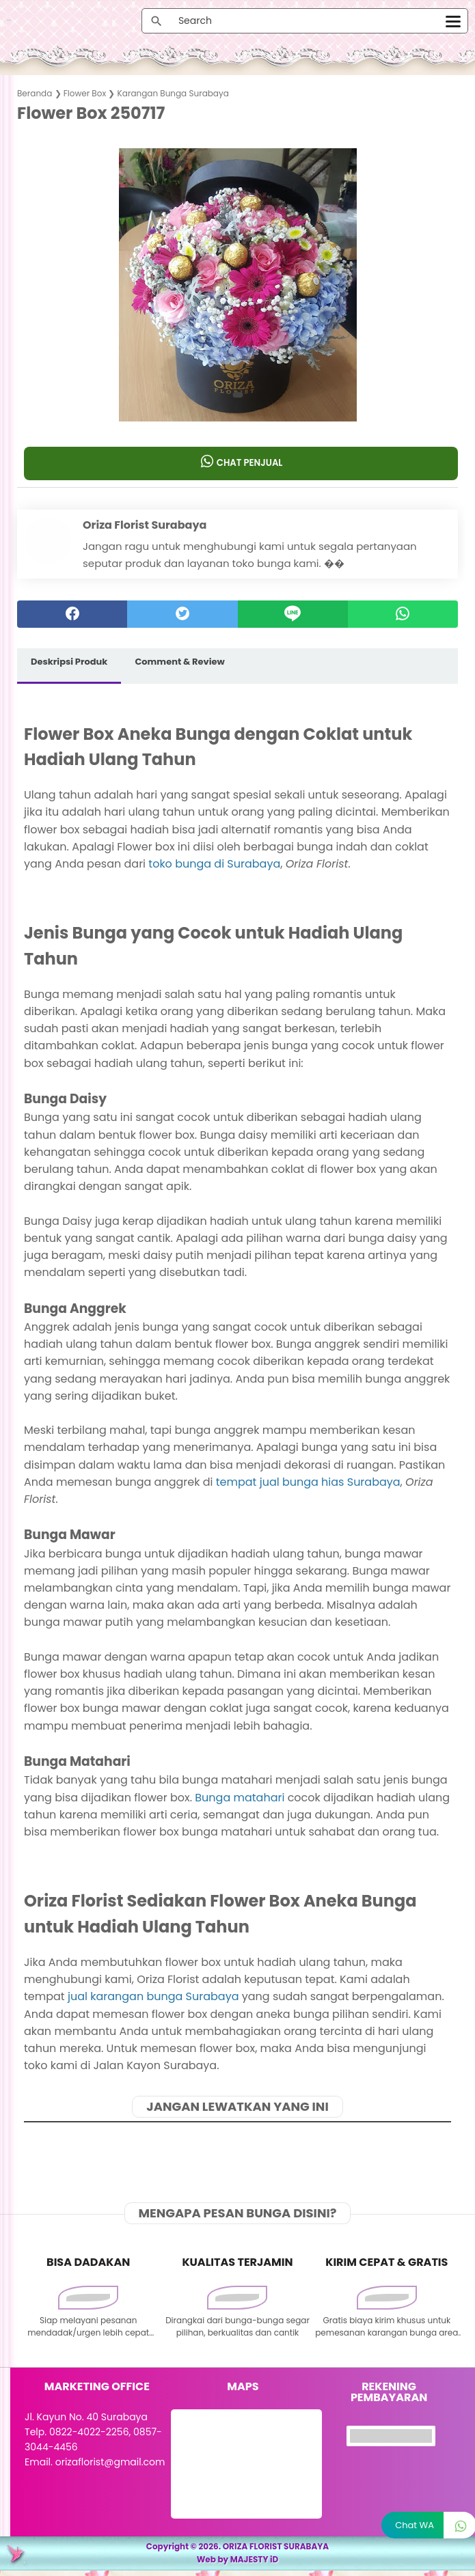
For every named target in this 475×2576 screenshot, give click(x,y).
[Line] (293, 617)
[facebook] (72, 617)
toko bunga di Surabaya (214, 866)
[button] (237, 397)
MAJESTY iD (254, 2565)
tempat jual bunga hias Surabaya (308, 1484)
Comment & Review (179, 664)
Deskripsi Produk (69, 664)
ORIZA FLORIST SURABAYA (276, 2552)
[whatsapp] (403, 617)
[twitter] (182, 617)
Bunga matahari (239, 1800)
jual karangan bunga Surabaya (153, 1999)
